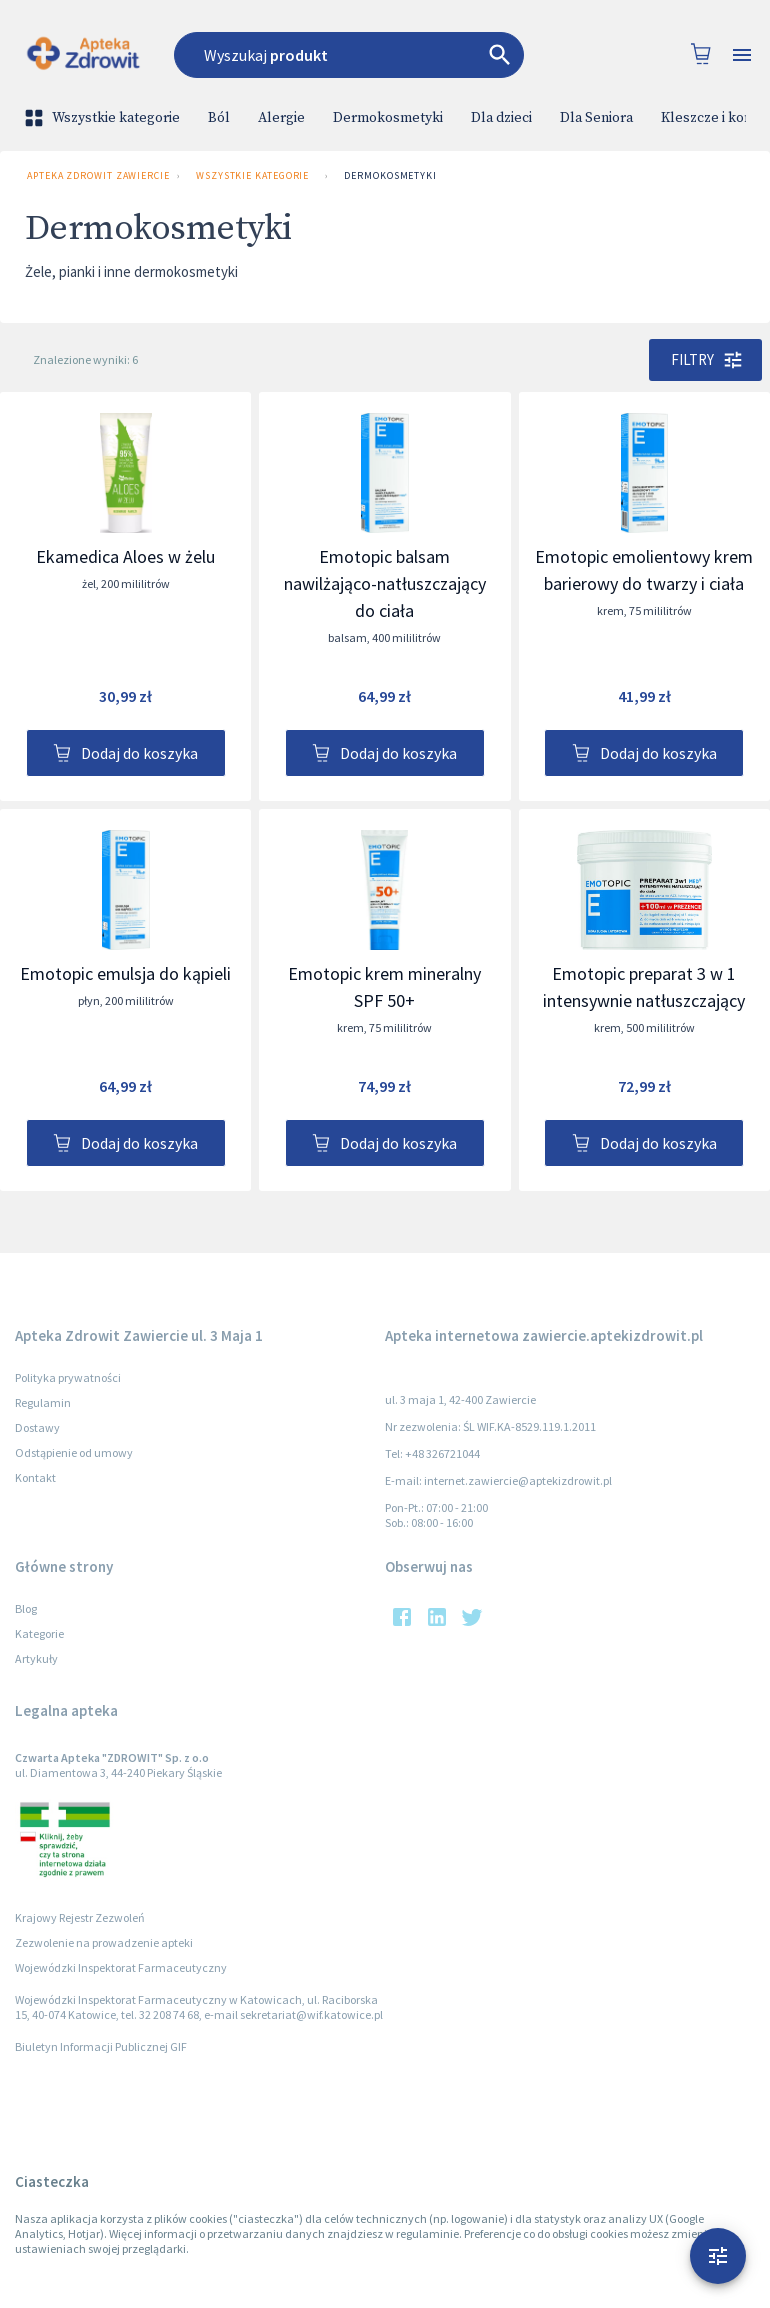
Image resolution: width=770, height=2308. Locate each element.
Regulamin (43, 1402)
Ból (219, 118)
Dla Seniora (596, 118)
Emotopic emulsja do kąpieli (125, 973)
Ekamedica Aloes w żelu (125, 556)
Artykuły (36, 1658)
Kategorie (39, 1633)
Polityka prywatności (68, 1377)
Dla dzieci (501, 118)
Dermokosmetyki (388, 118)
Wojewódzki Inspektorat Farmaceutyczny (121, 1967)
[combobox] (364, 55)
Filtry (705, 360)
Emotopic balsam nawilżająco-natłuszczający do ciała (385, 583)
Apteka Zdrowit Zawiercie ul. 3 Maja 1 (94, 176)
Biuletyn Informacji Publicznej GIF (101, 2046)
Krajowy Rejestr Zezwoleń (80, 1917)
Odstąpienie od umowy (74, 1452)
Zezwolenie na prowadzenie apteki (104, 1942)
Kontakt (35, 1477)
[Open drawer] (742, 55)
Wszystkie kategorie (104, 118)
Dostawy (37, 1427)
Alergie (281, 118)
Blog (26, 1608)
